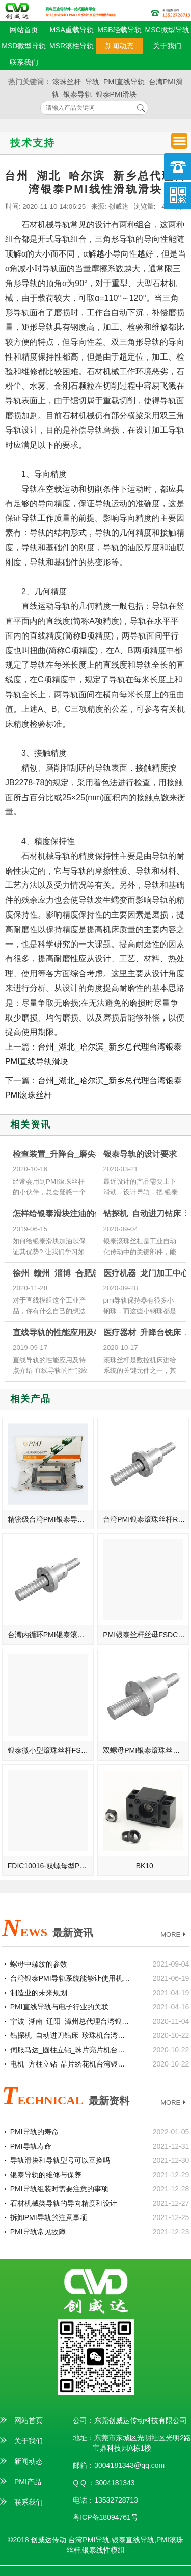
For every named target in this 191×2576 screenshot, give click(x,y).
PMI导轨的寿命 (34, 2132)
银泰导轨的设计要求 (140, 1154)
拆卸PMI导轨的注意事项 (48, 2217)
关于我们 (167, 46)
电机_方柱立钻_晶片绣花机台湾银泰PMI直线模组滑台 (71, 2064)
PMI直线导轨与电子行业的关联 (59, 2007)
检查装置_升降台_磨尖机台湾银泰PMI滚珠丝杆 (98, 1154)
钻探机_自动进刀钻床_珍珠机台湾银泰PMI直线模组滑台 (71, 2035)
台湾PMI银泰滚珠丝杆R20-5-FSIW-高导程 (146, 1519)
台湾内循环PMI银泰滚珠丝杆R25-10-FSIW (51, 1634)
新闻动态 (119, 46)
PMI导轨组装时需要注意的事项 (59, 2189)
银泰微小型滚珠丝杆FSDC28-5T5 (51, 1750)
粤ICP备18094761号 (105, 2517)
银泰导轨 (77, 94)
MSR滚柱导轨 (71, 46)
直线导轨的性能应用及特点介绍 (70, 1332)
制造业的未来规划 (38, 1992)
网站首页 (24, 29)
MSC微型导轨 (167, 29)
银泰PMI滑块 (116, 94)
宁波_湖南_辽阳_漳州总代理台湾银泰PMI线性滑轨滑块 (71, 2021)
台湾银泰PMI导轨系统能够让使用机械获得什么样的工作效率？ (71, 1978)
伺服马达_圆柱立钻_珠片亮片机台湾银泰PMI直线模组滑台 (71, 2050)
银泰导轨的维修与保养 (45, 2175)
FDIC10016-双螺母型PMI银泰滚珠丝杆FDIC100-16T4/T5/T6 (51, 1865)
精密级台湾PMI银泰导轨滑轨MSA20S (51, 1519)
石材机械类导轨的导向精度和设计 (63, 2203)
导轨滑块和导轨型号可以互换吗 (60, 2160)
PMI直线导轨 (124, 82)
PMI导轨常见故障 (38, 2232)
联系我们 (24, 62)
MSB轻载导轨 (119, 29)
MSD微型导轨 (24, 46)
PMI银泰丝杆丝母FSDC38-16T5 (146, 1634)
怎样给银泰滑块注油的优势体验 (70, 1213)
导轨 (92, 82)
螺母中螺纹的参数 (38, 1964)
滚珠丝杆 (66, 82)
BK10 (144, 1865)
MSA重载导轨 (71, 29)
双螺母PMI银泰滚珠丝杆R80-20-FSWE (146, 1750)
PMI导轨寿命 (30, 2146)
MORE (174, 1935)
